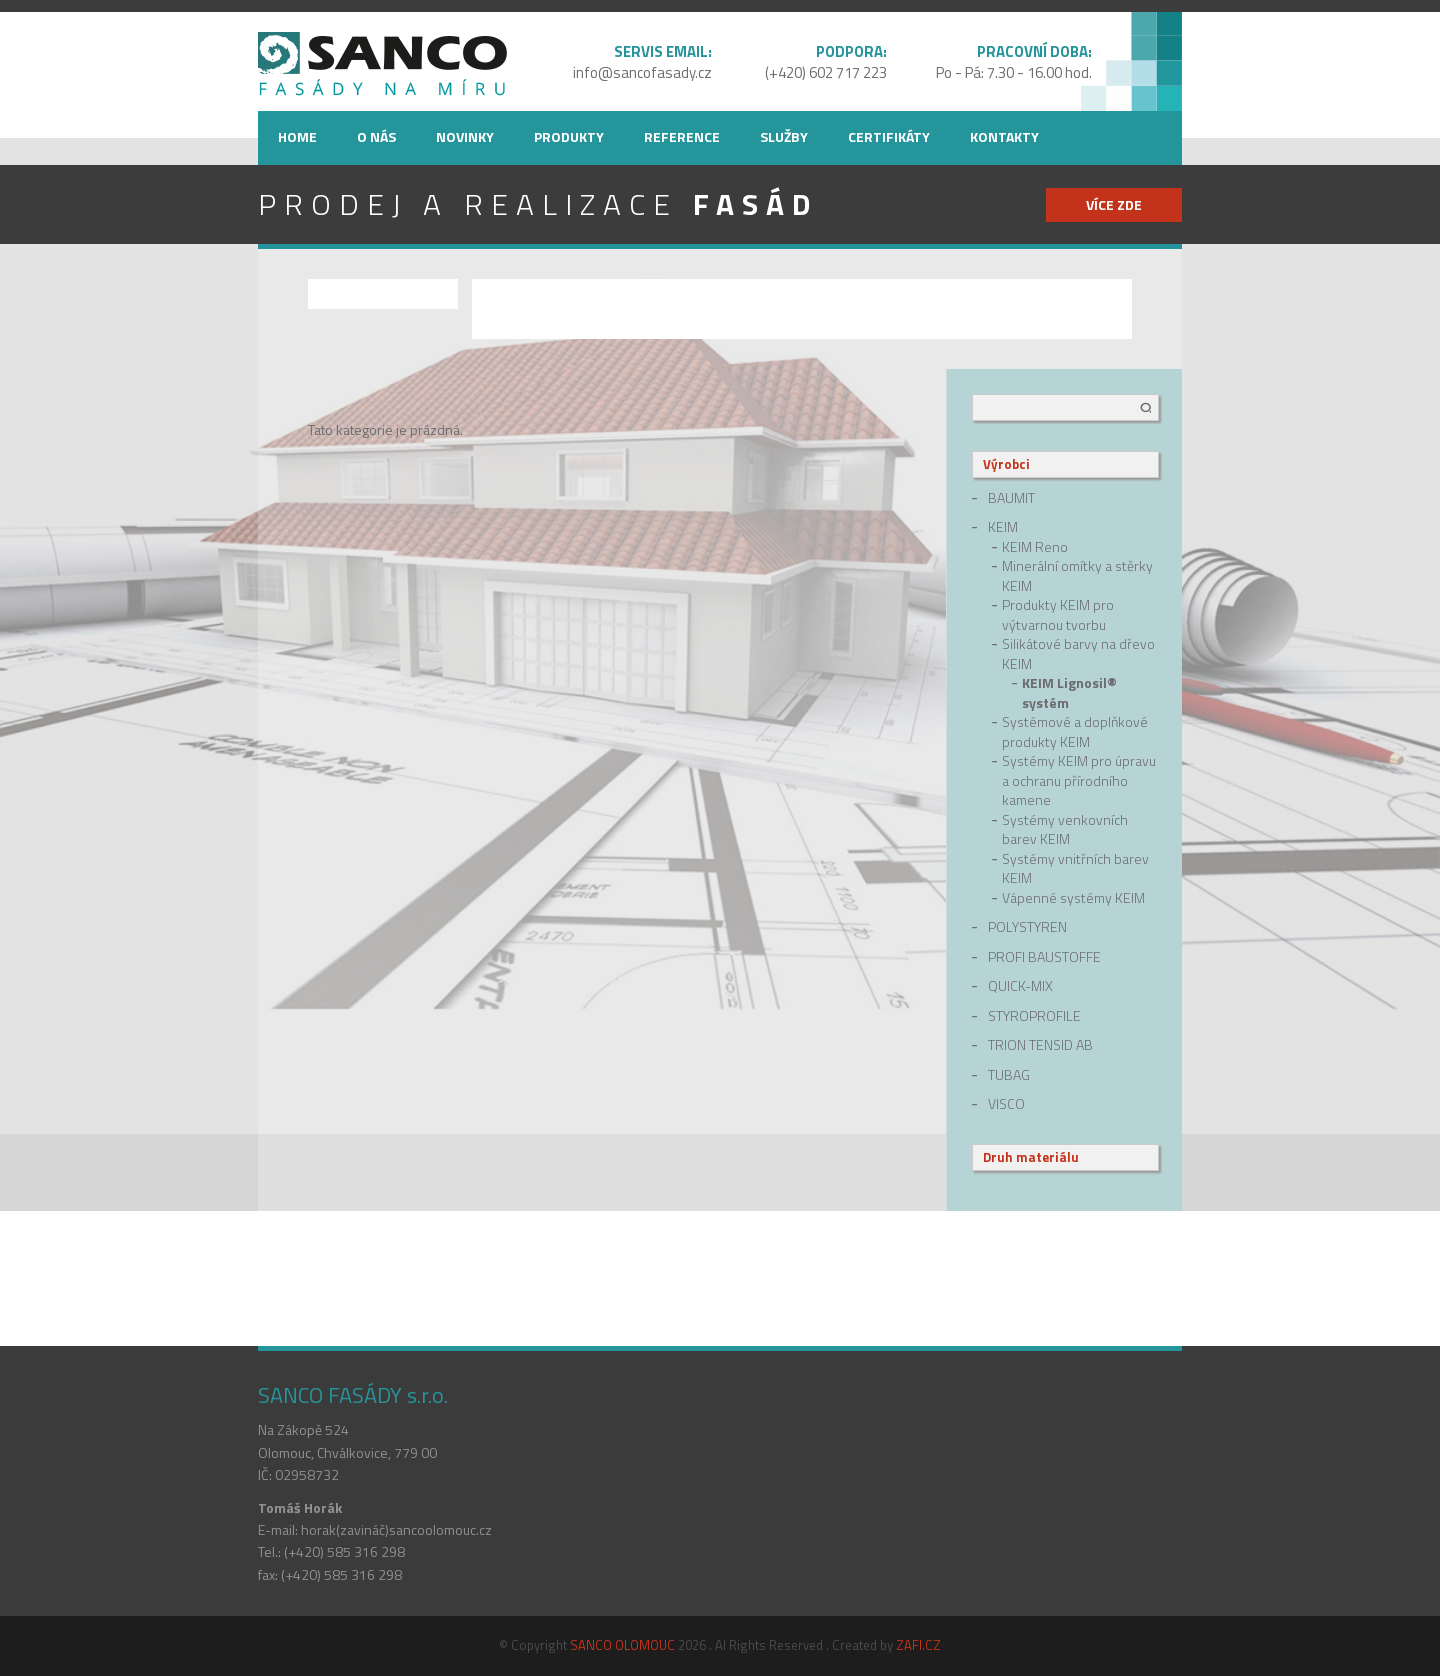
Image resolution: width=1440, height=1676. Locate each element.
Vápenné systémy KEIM (1073, 898)
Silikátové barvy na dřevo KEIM (1078, 653)
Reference (682, 136)
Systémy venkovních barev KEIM (1065, 829)
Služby (784, 136)
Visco (1006, 1104)
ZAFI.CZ (918, 1645)
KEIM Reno (1035, 547)
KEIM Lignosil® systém (1069, 692)
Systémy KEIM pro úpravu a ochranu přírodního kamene (1079, 780)
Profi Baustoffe (1044, 957)
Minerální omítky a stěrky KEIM (1077, 575)
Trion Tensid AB (1040, 1045)
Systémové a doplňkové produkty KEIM (1075, 731)
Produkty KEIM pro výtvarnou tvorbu (1058, 614)
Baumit (1011, 498)
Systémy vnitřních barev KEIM (1075, 868)
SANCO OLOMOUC (622, 1645)
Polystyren (1027, 927)
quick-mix (1020, 986)
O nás (376, 136)
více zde (1114, 204)
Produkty (569, 136)
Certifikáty (889, 136)
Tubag (1009, 1075)
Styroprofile (1034, 1016)
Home (297, 136)
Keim (1003, 527)
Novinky (465, 136)
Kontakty (1004, 136)
